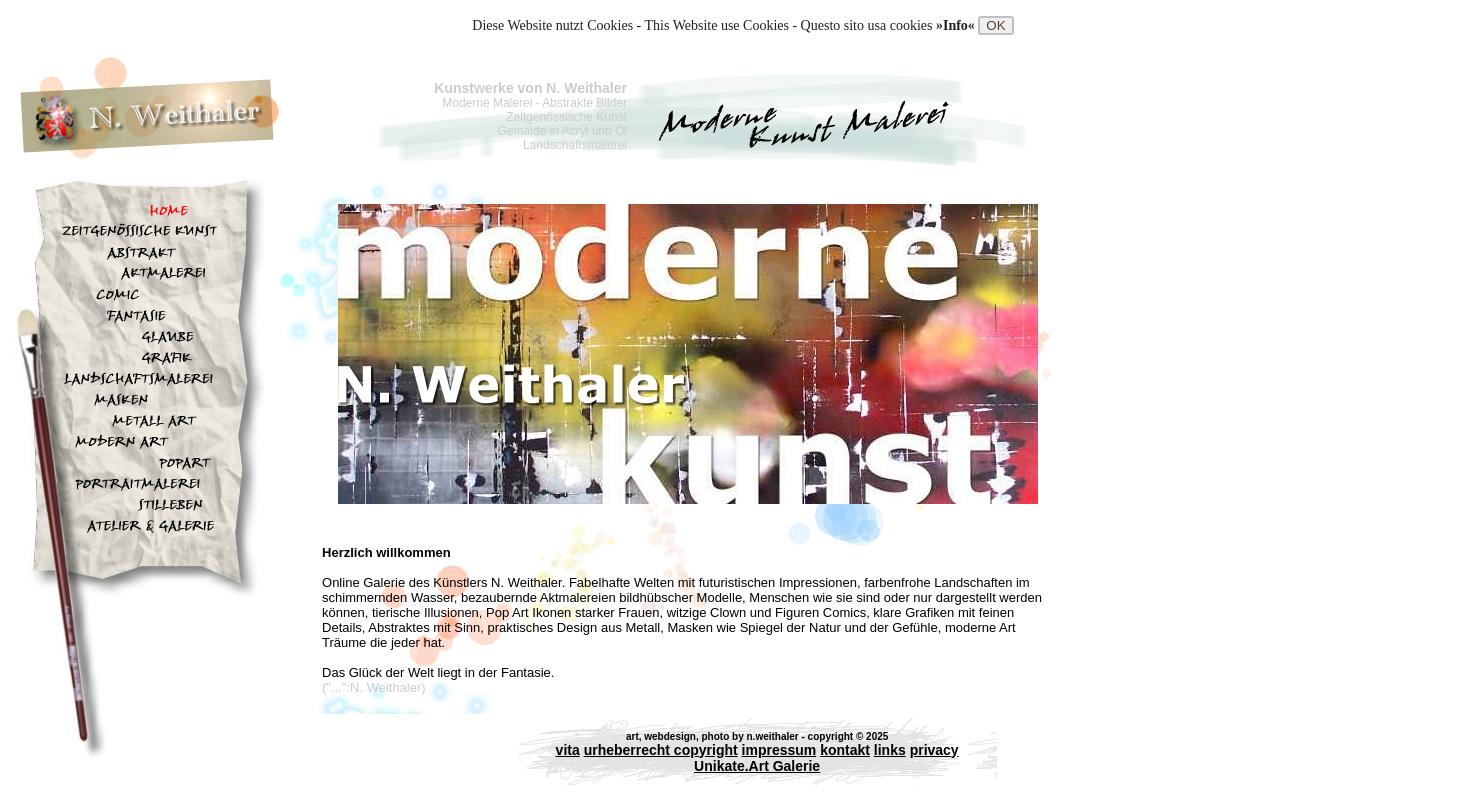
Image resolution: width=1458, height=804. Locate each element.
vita (568, 750)
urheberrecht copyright (661, 750)
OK (995, 25)
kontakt (845, 750)
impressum (779, 750)
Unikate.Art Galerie (757, 766)
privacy (934, 750)
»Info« (957, 25)
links (890, 750)
